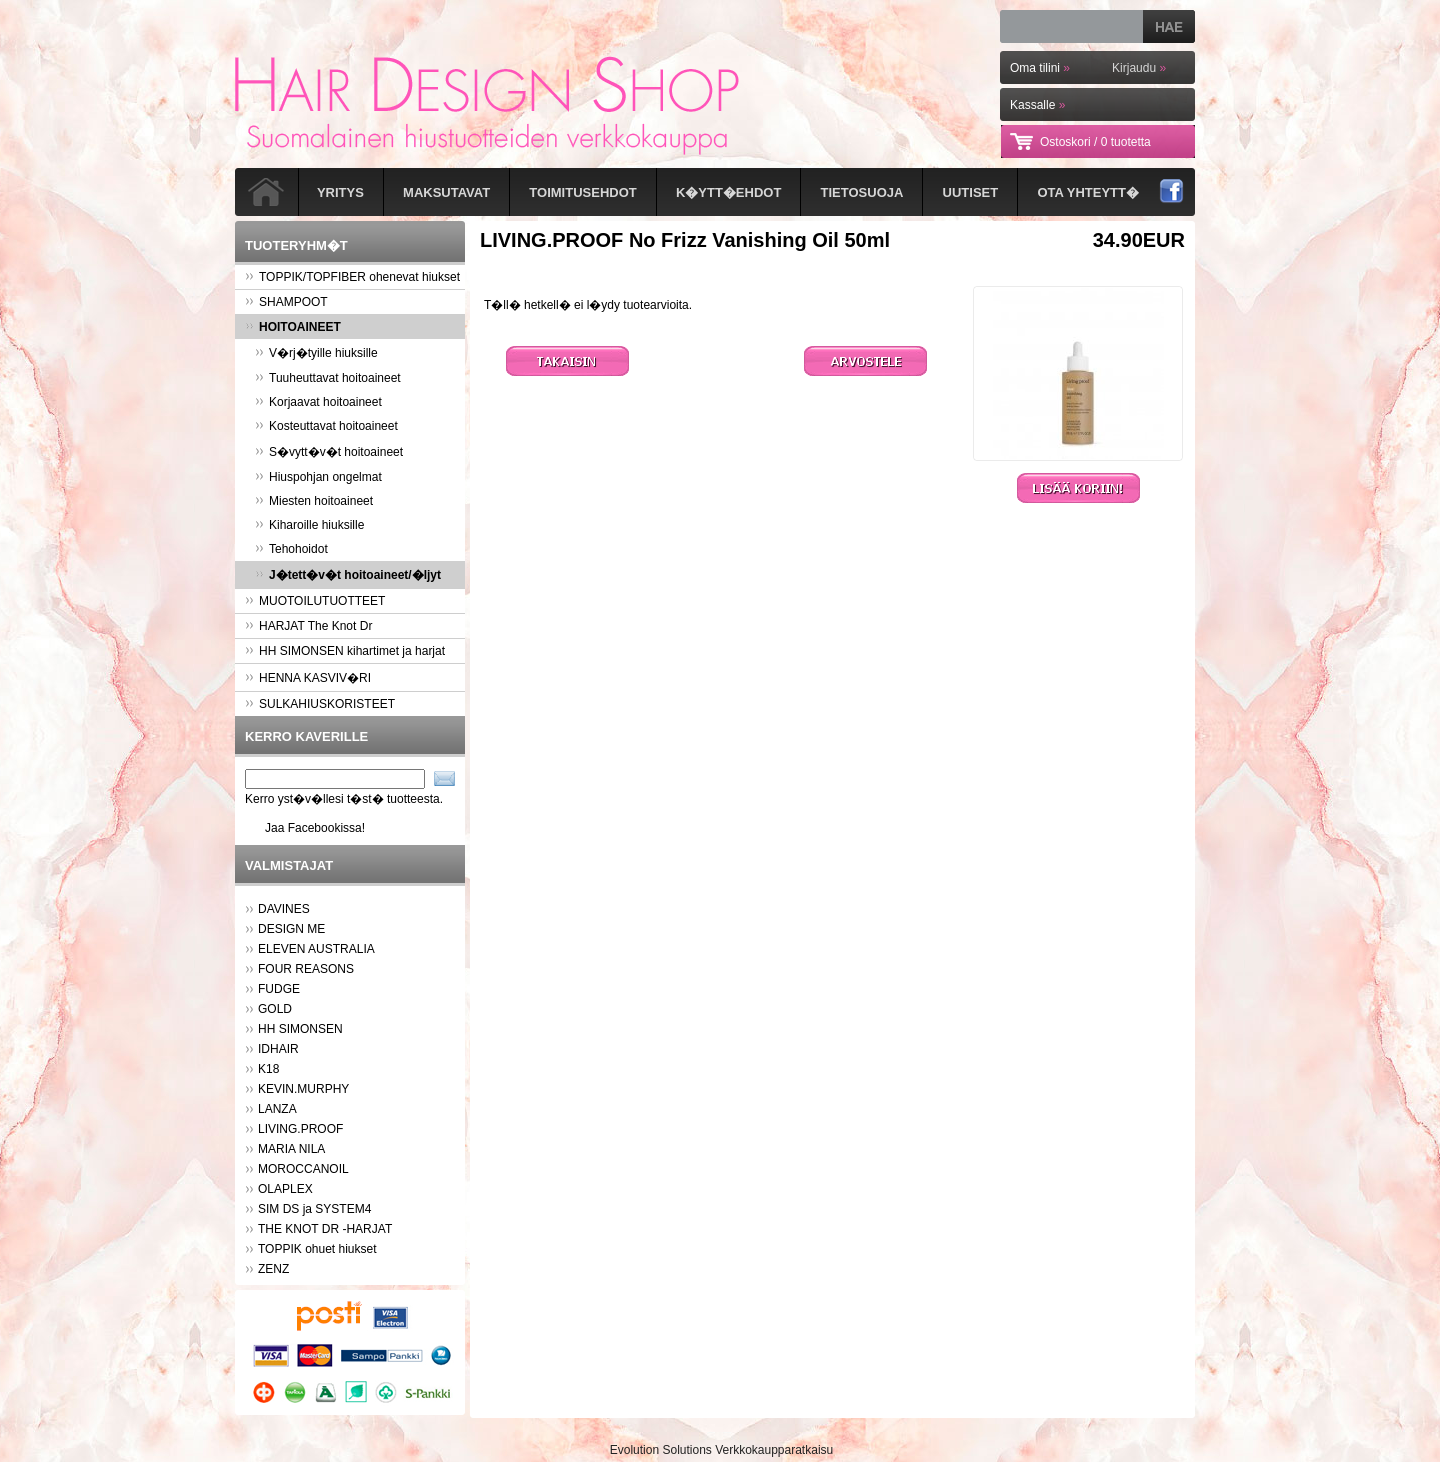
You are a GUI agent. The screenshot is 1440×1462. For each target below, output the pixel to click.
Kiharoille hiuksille (309, 525)
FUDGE (279, 989)
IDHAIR (278, 1049)
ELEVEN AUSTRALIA (316, 949)
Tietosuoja (862, 192)
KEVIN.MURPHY (303, 1089)
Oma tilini (1040, 68)
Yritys (340, 192)
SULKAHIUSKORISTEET (320, 704)
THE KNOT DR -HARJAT (325, 1229)
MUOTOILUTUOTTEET (315, 601)
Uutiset (971, 192)
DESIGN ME (291, 929)
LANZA (277, 1109)
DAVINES (284, 909)
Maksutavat (446, 192)
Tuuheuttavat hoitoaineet (328, 378)
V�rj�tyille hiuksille (316, 353)
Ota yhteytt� (1088, 192)
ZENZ (273, 1269)
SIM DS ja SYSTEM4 (314, 1209)
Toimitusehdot (582, 192)
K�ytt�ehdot (728, 192)
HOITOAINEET (293, 327)
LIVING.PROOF (300, 1129)
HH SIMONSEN (300, 1029)
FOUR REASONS (306, 969)
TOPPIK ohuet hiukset (317, 1249)
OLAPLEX (285, 1189)
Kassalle (1037, 105)
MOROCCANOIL (303, 1169)
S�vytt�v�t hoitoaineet (329, 452)
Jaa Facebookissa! (315, 828)
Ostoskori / (1095, 142)
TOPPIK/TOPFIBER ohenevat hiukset (352, 277)
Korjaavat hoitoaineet (318, 402)
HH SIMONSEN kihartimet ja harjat (345, 651)
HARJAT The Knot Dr (308, 626)
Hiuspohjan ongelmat (318, 477)
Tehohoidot (291, 549)
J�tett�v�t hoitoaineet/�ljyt (348, 575)
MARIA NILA (291, 1149)
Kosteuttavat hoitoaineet (326, 426)
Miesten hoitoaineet (314, 501)
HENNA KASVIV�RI (308, 678)
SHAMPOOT (286, 302)
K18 (268, 1069)
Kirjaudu (1139, 68)
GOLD (275, 1009)
